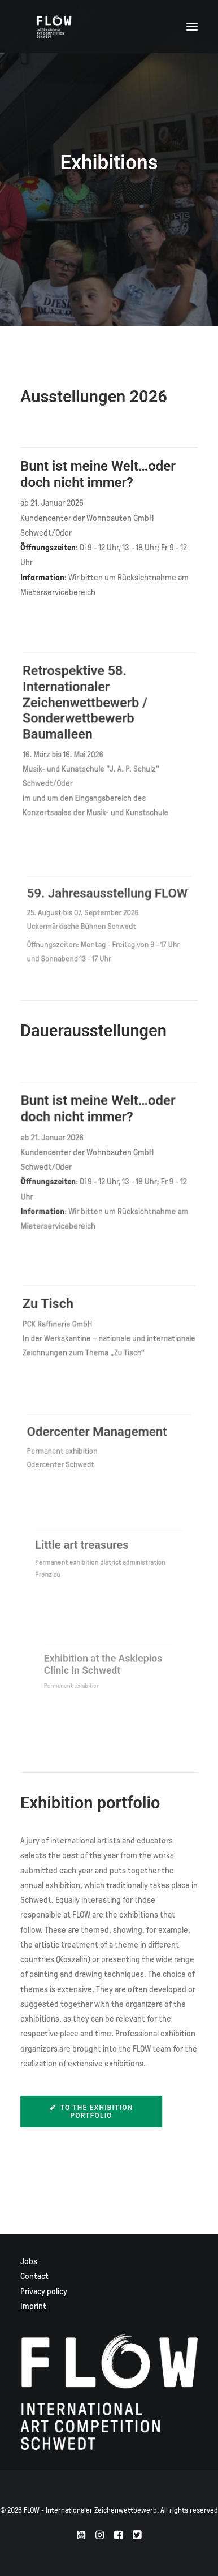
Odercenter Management (102, 1433)
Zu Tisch (61, 1307)
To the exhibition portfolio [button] (93, 2112)
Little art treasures (93, 1547)
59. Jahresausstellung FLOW (108, 901)
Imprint (33, 2306)
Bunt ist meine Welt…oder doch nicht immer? (98, 474)
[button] (192, 26)
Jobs (28, 2261)
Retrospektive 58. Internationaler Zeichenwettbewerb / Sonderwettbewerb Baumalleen (90, 709)
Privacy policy (43, 2291)
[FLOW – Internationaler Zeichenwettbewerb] (54, 26)
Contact (34, 2276)
